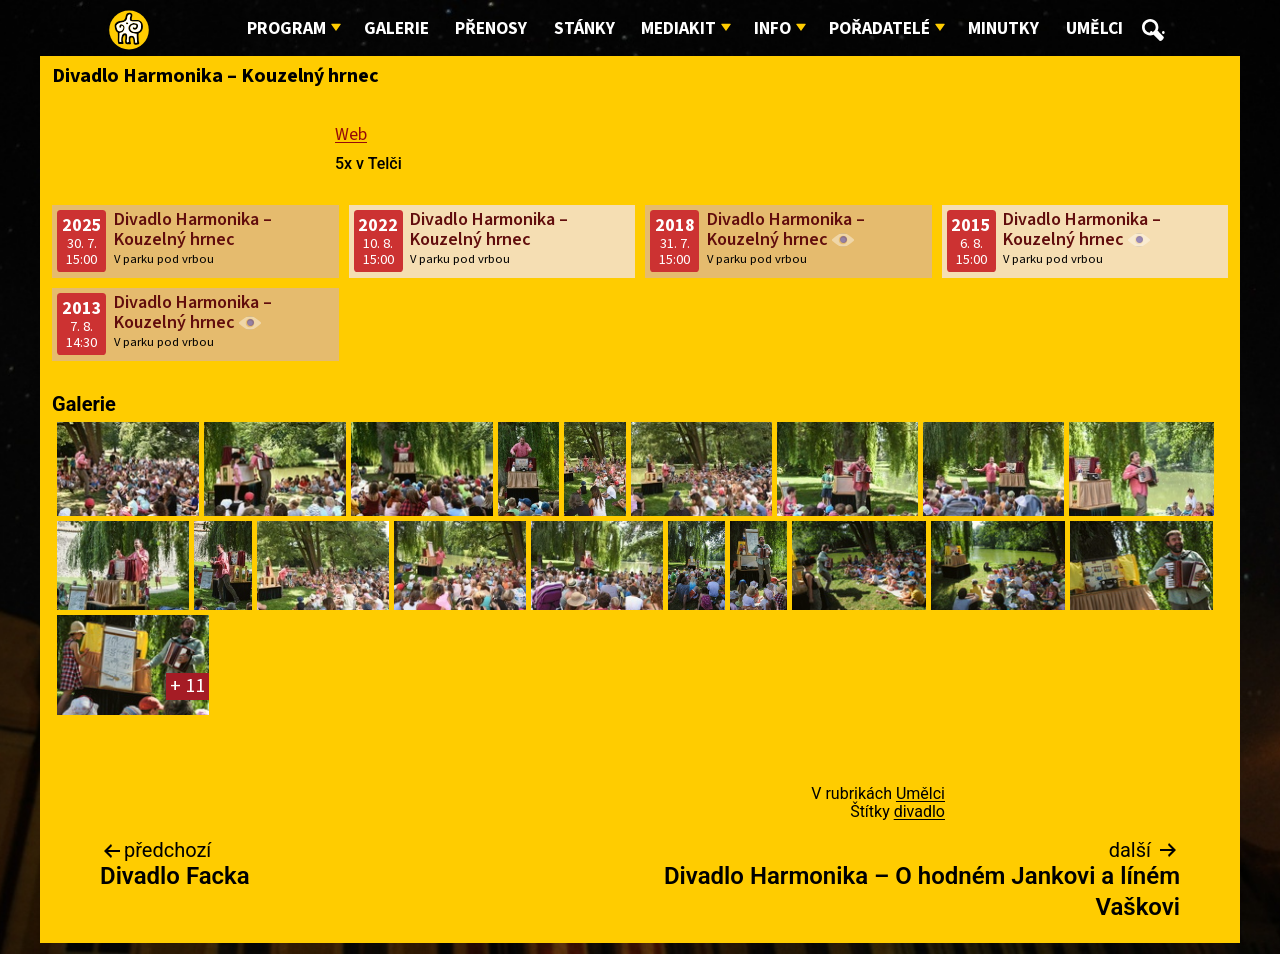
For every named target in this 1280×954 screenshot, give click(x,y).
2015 (971, 225)
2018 (675, 225)
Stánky (584, 28)
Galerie (396, 28)
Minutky (1003, 28)
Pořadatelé (879, 28)
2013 (82, 308)
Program (286, 28)
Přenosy (491, 28)
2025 (82, 225)
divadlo (919, 811)
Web (351, 134)
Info (772, 28)
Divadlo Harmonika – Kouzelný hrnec (193, 229)
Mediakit (678, 28)
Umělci (1094, 28)
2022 (378, 225)
